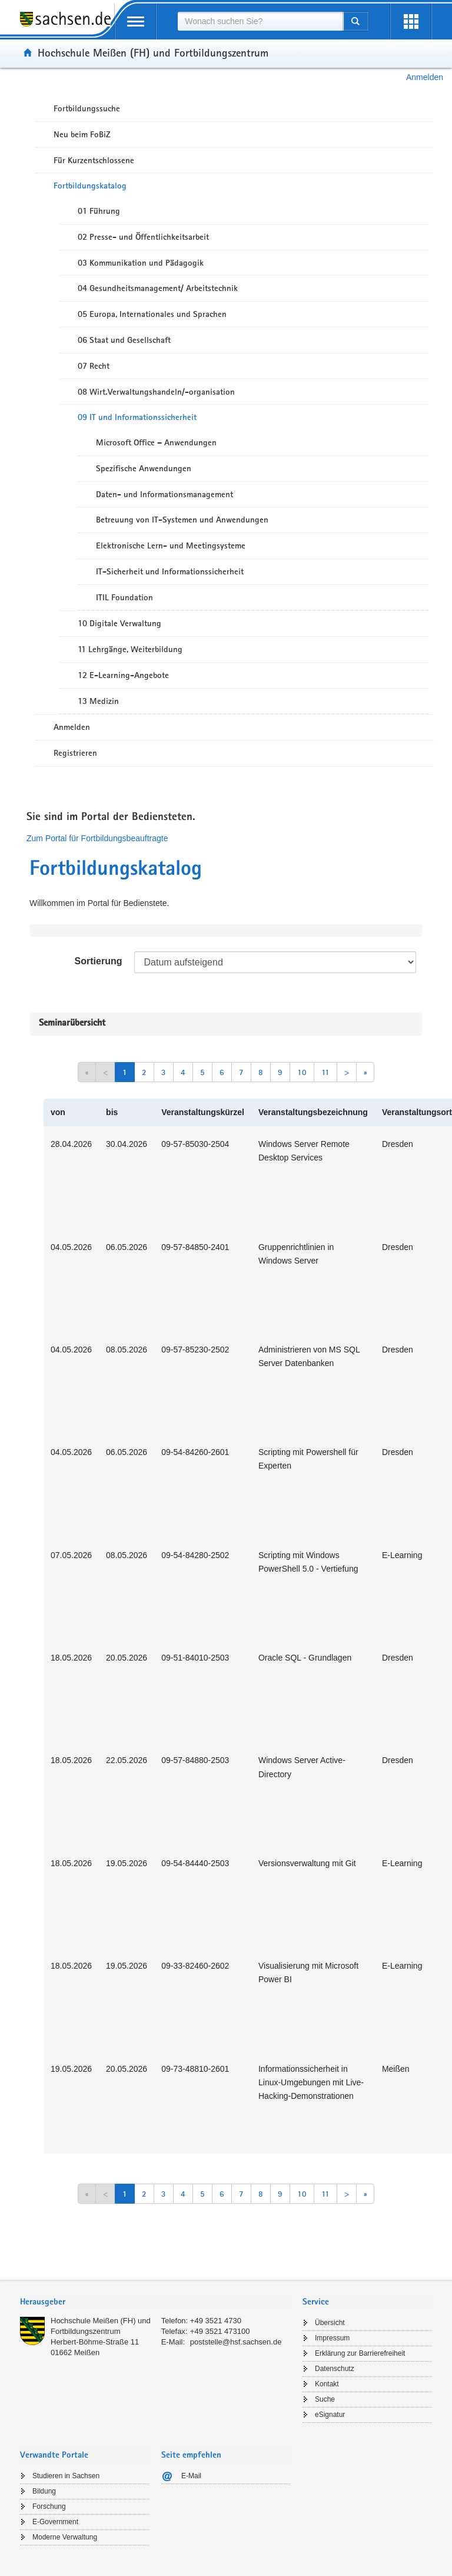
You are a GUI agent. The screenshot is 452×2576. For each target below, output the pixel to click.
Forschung (49, 2506)
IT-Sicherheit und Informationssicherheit (170, 571)
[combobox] (260, 21)
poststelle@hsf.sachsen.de (236, 2341)
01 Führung (99, 211)
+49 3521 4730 (215, 2320)
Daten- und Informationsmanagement (164, 494)
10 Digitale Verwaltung (119, 623)
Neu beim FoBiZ (82, 134)
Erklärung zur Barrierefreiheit (360, 2353)
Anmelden (424, 77)
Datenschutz (334, 2369)
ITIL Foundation (124, 597)
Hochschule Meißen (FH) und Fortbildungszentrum (153, 52)
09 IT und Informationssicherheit (137, 417)
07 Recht (93, 366)
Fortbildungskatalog (90, 185)
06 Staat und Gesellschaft (124, 340)
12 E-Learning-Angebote (123, 675)
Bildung (44, 2491)
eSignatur (330, 2414)
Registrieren (75, 753)
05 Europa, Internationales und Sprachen (152, 314)
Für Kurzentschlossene (94, 160)
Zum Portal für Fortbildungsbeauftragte (97, 838)
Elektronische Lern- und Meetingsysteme (170, 545)
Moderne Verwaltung (64, 2537)
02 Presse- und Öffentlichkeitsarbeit (143, 237)
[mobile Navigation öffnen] (135, 21)
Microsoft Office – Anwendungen (156, 442)
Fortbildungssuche (87, 108)
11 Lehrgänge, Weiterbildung (130, 649)
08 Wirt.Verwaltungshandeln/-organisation (156, 391)
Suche (325, 2399)
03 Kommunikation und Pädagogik (141, 262)
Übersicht (330, 2323)
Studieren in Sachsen (65, 2476)
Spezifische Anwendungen (143, 468)
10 (302, 1072)
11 (325, 1072)
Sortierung (98, 961)
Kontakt (327, 2384)
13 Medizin (98, 701)
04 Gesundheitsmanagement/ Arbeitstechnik (158, 288)
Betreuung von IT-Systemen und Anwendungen (182, 519)
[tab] (155, 2303)
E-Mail (191, 2476)
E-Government (55, 2522)
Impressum (332, 2338)
